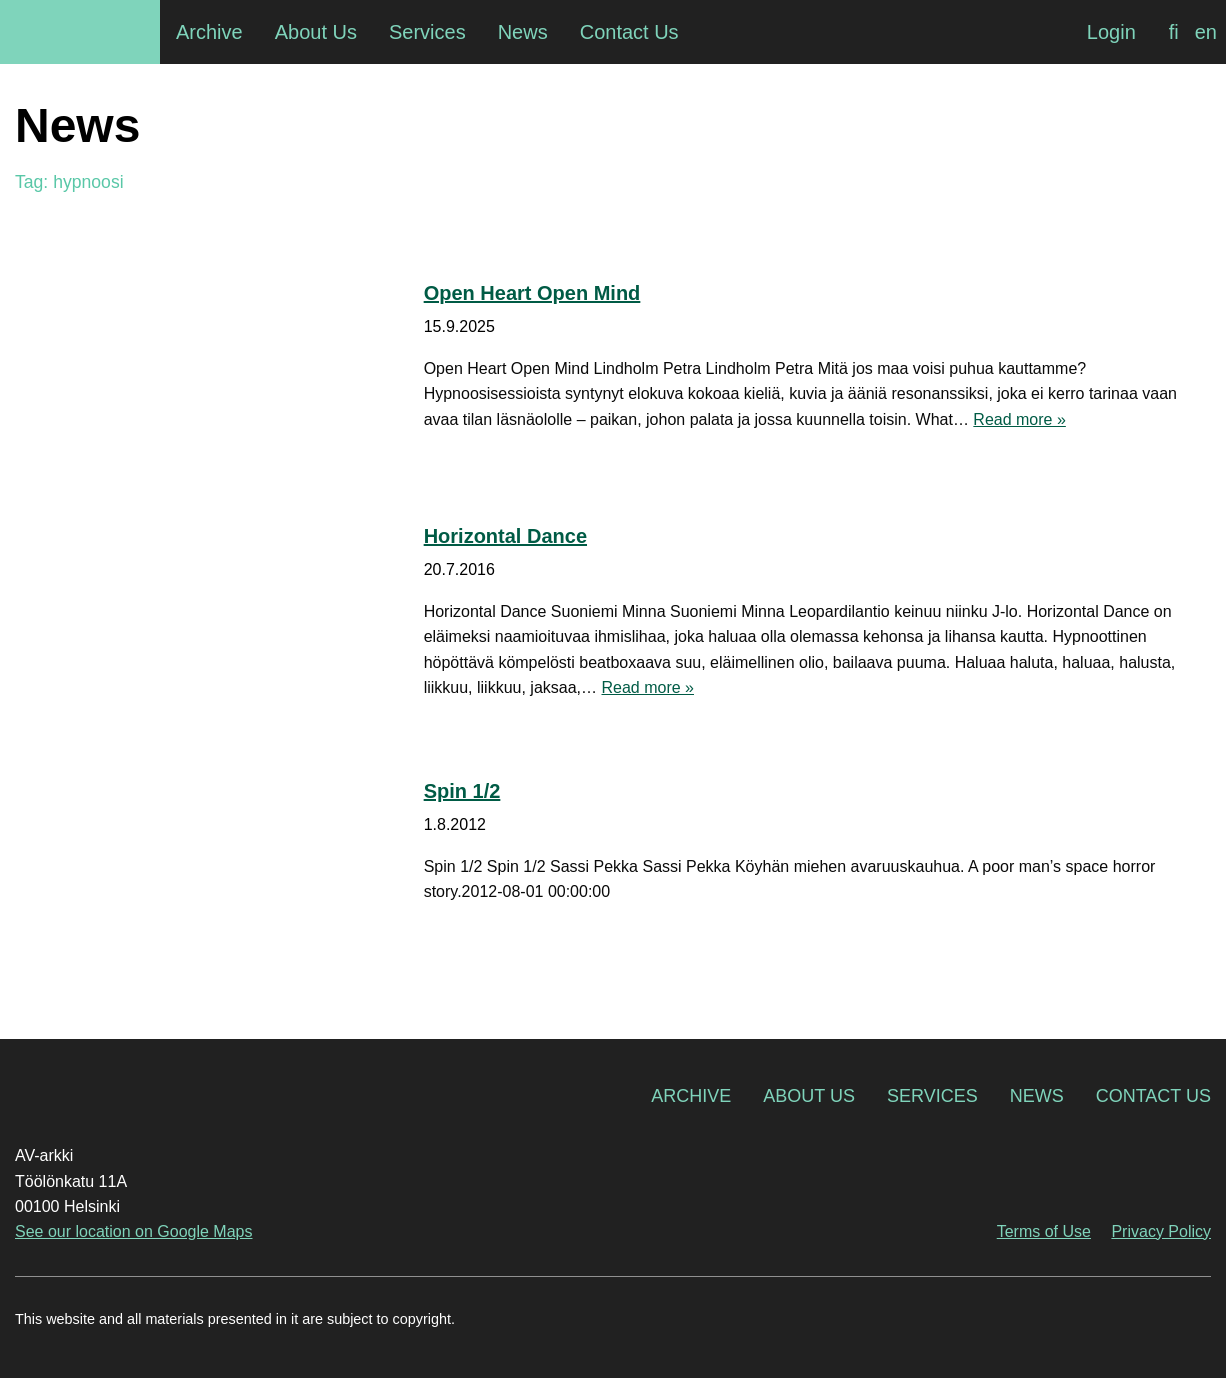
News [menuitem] (523, 32)
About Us (809, 1096)
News (1037, 1096)
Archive (691, 1096)
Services (932, 1096)
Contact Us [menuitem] (629, 32)
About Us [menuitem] (316, 32)
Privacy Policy (1161, 1231)
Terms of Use (1044, 1231)
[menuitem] (1174, 32)
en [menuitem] (1206, 32)
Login (1111, 32)
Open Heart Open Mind (532, 293)
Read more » (1019, 419)
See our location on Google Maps (133, 1231)
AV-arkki (80, 32)
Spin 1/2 (462, 791)
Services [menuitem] (427, 32)
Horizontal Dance (505, 536)
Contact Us (1153, 1096)
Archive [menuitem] (209, 32)
